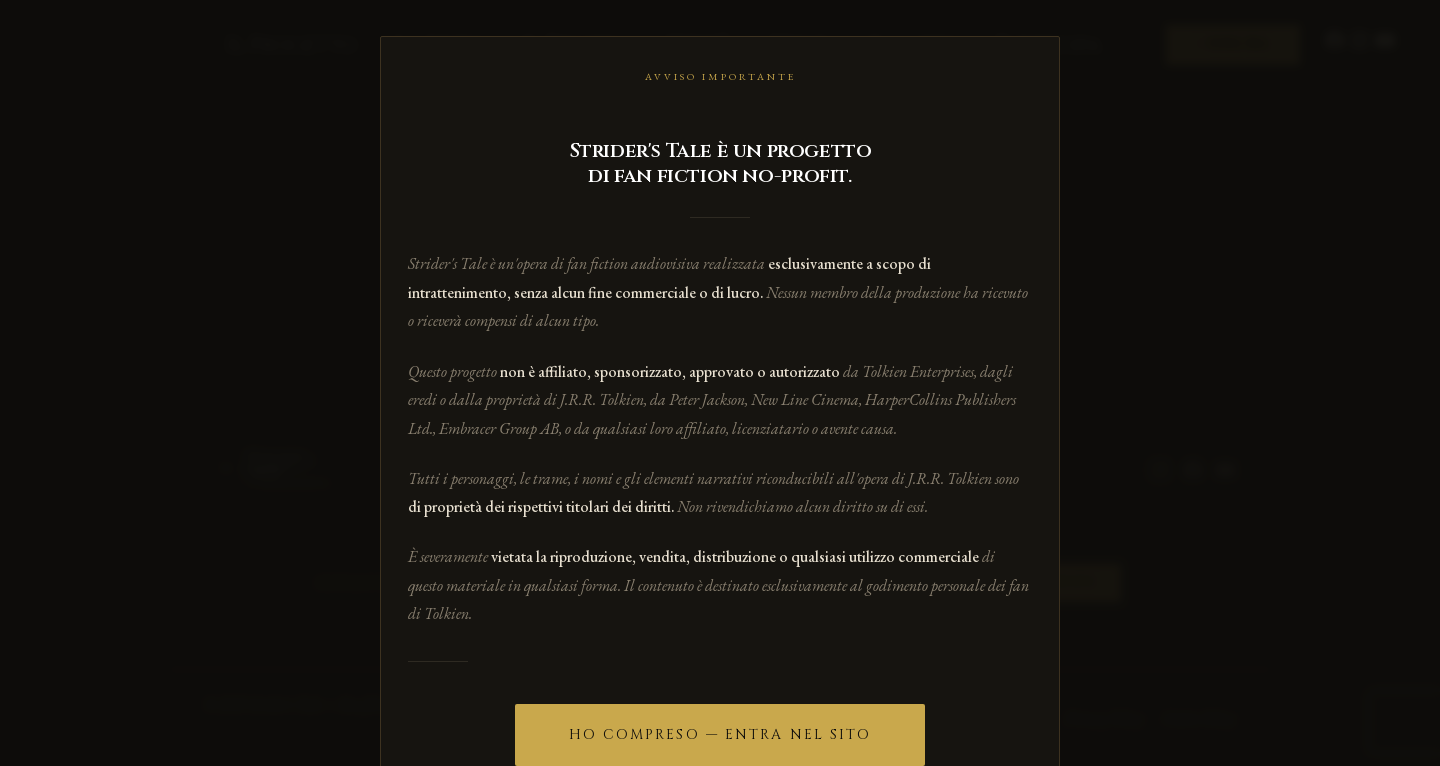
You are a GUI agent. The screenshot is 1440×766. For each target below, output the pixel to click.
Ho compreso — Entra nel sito (720, 734)
